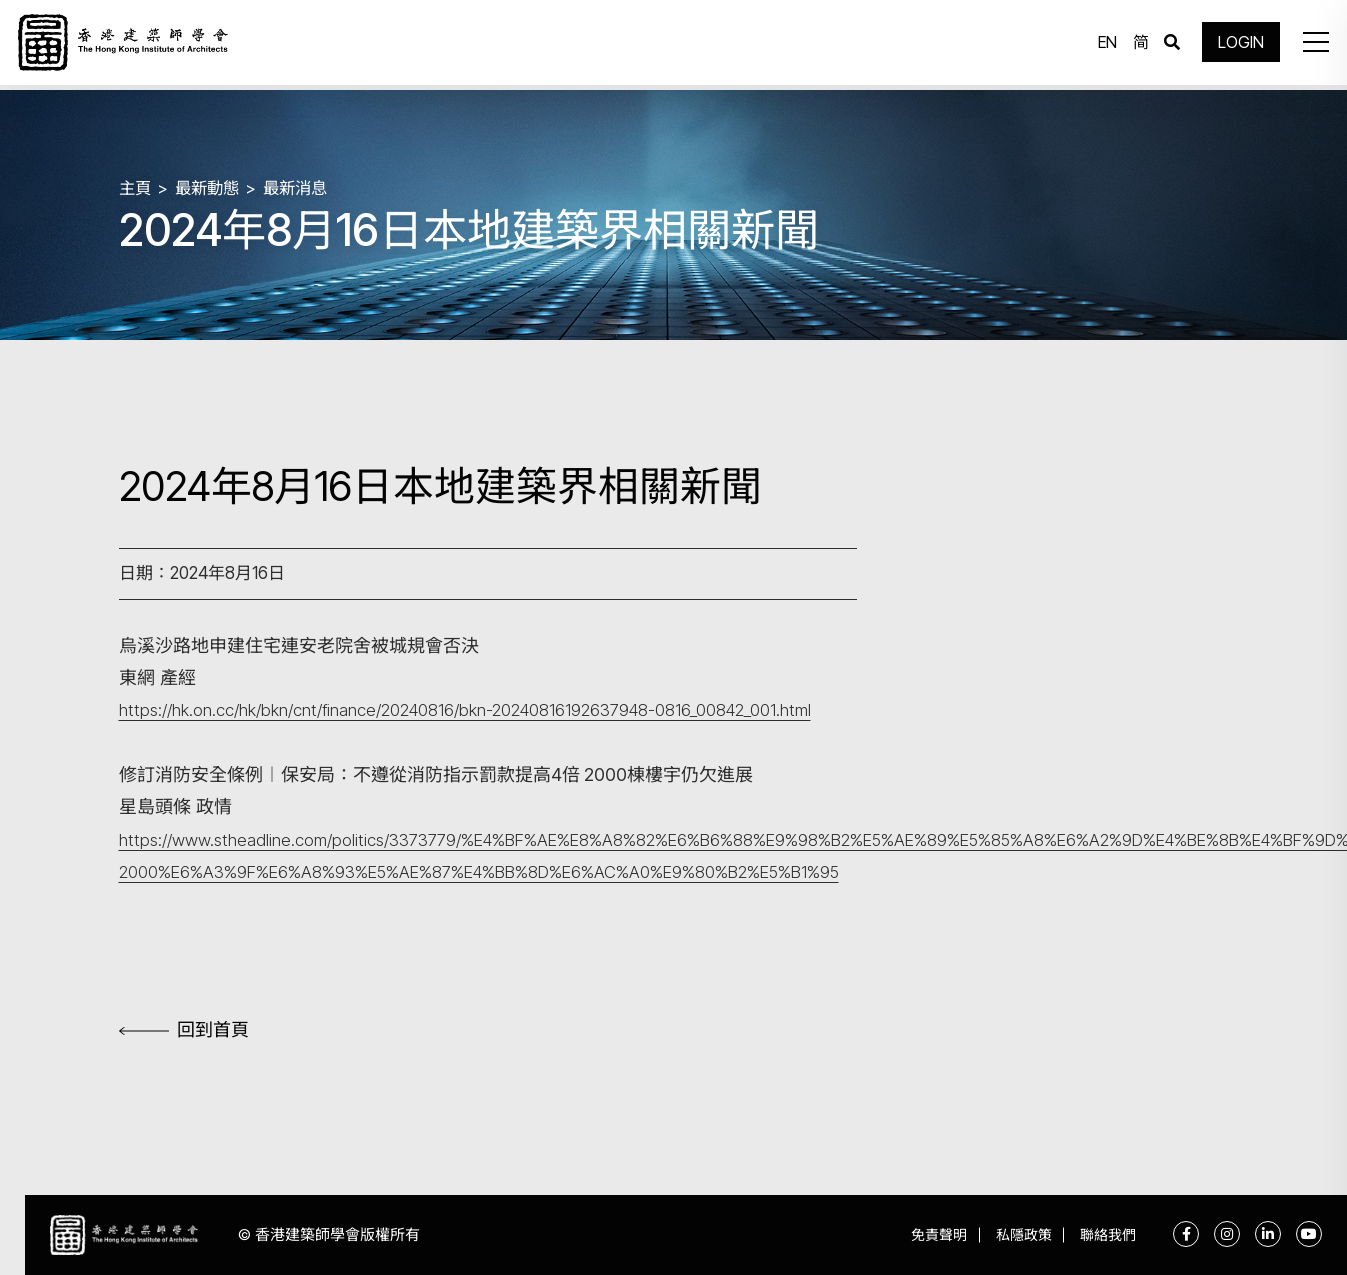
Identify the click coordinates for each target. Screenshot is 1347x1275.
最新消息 (303, 187)
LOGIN (1237, 45)
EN (1103, 45)
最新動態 (211, 187)
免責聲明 (925, 1235)
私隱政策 (1015, 1235)
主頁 (136, 187)
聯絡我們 (1105, 1235)
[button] (1311, 45)
